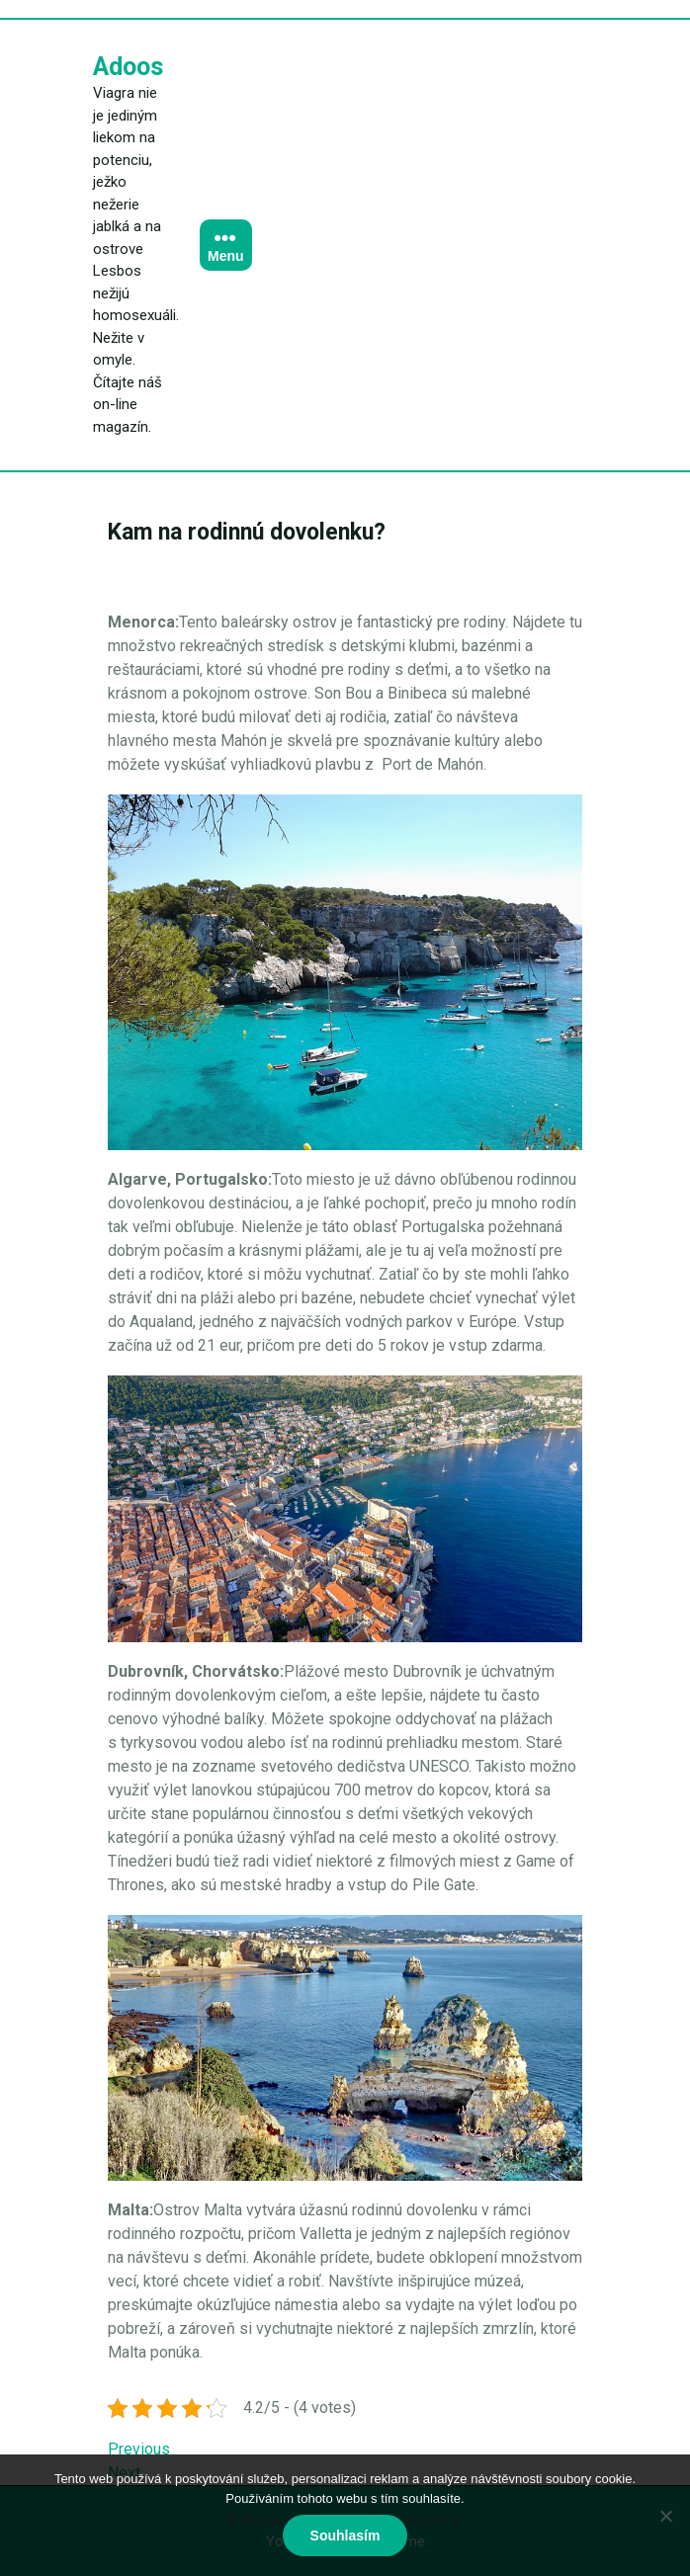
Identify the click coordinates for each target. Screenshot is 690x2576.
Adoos (128, 66)
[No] (665, 2516)
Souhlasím (345, 2535)
